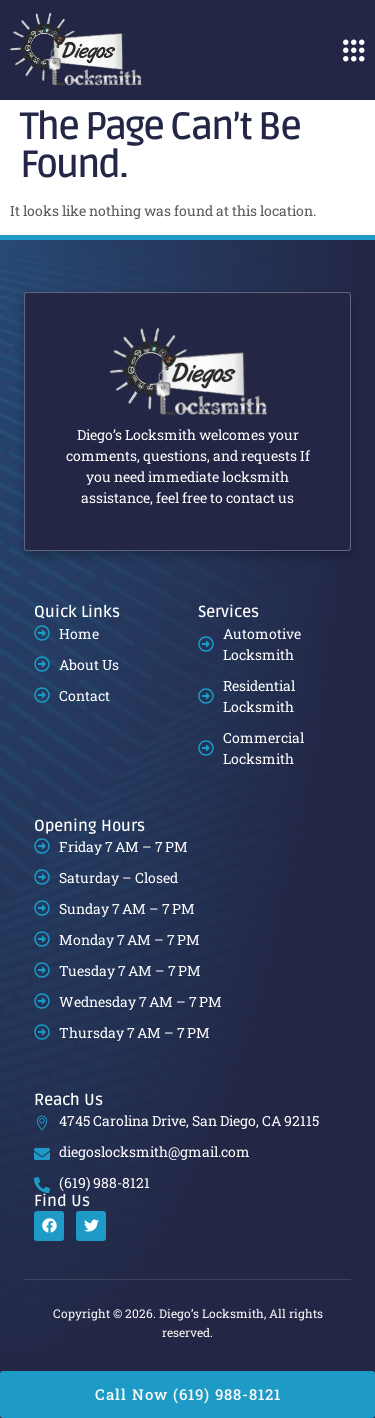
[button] (353, 50)
